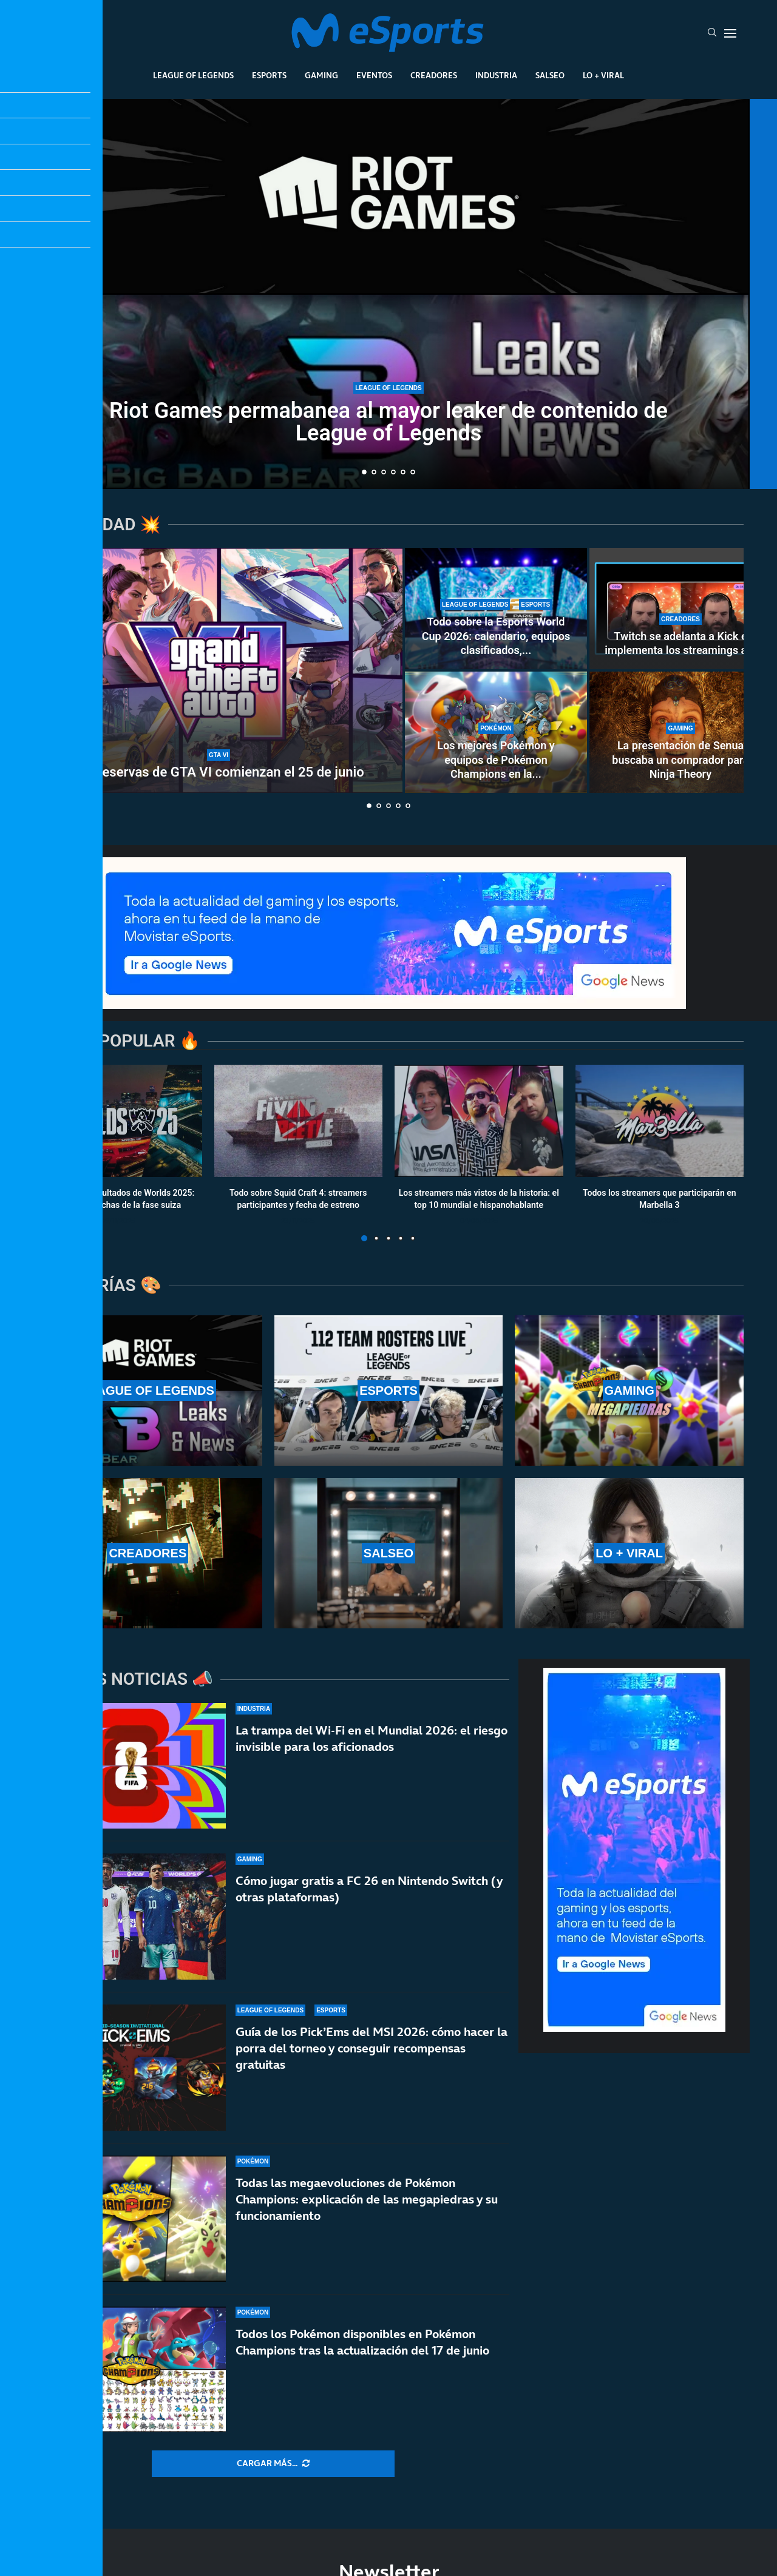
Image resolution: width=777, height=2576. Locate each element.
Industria (496, 75)
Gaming (321, 75)
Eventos (374, 75)
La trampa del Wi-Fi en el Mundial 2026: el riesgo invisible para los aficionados (371, 1738)
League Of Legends (193, 75)
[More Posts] (273, 2463)
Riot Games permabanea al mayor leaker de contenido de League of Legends (388, 422)
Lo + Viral (603, 75)
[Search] (712, 33)
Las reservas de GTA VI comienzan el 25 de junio (218, 772)
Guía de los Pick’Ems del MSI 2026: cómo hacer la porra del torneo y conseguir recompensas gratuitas (371, 2063)
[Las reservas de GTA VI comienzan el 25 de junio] (218, 670)
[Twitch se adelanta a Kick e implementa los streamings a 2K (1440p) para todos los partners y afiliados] (680, 608)
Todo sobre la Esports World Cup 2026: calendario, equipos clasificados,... (496, 635)
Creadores (433, 75)
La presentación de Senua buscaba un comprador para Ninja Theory (680, 759)
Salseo (550, 75)
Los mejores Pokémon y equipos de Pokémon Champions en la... (495, 759)
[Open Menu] (730, 33)
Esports (269, 75)
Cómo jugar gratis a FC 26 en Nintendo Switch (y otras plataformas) (369, 1890)
